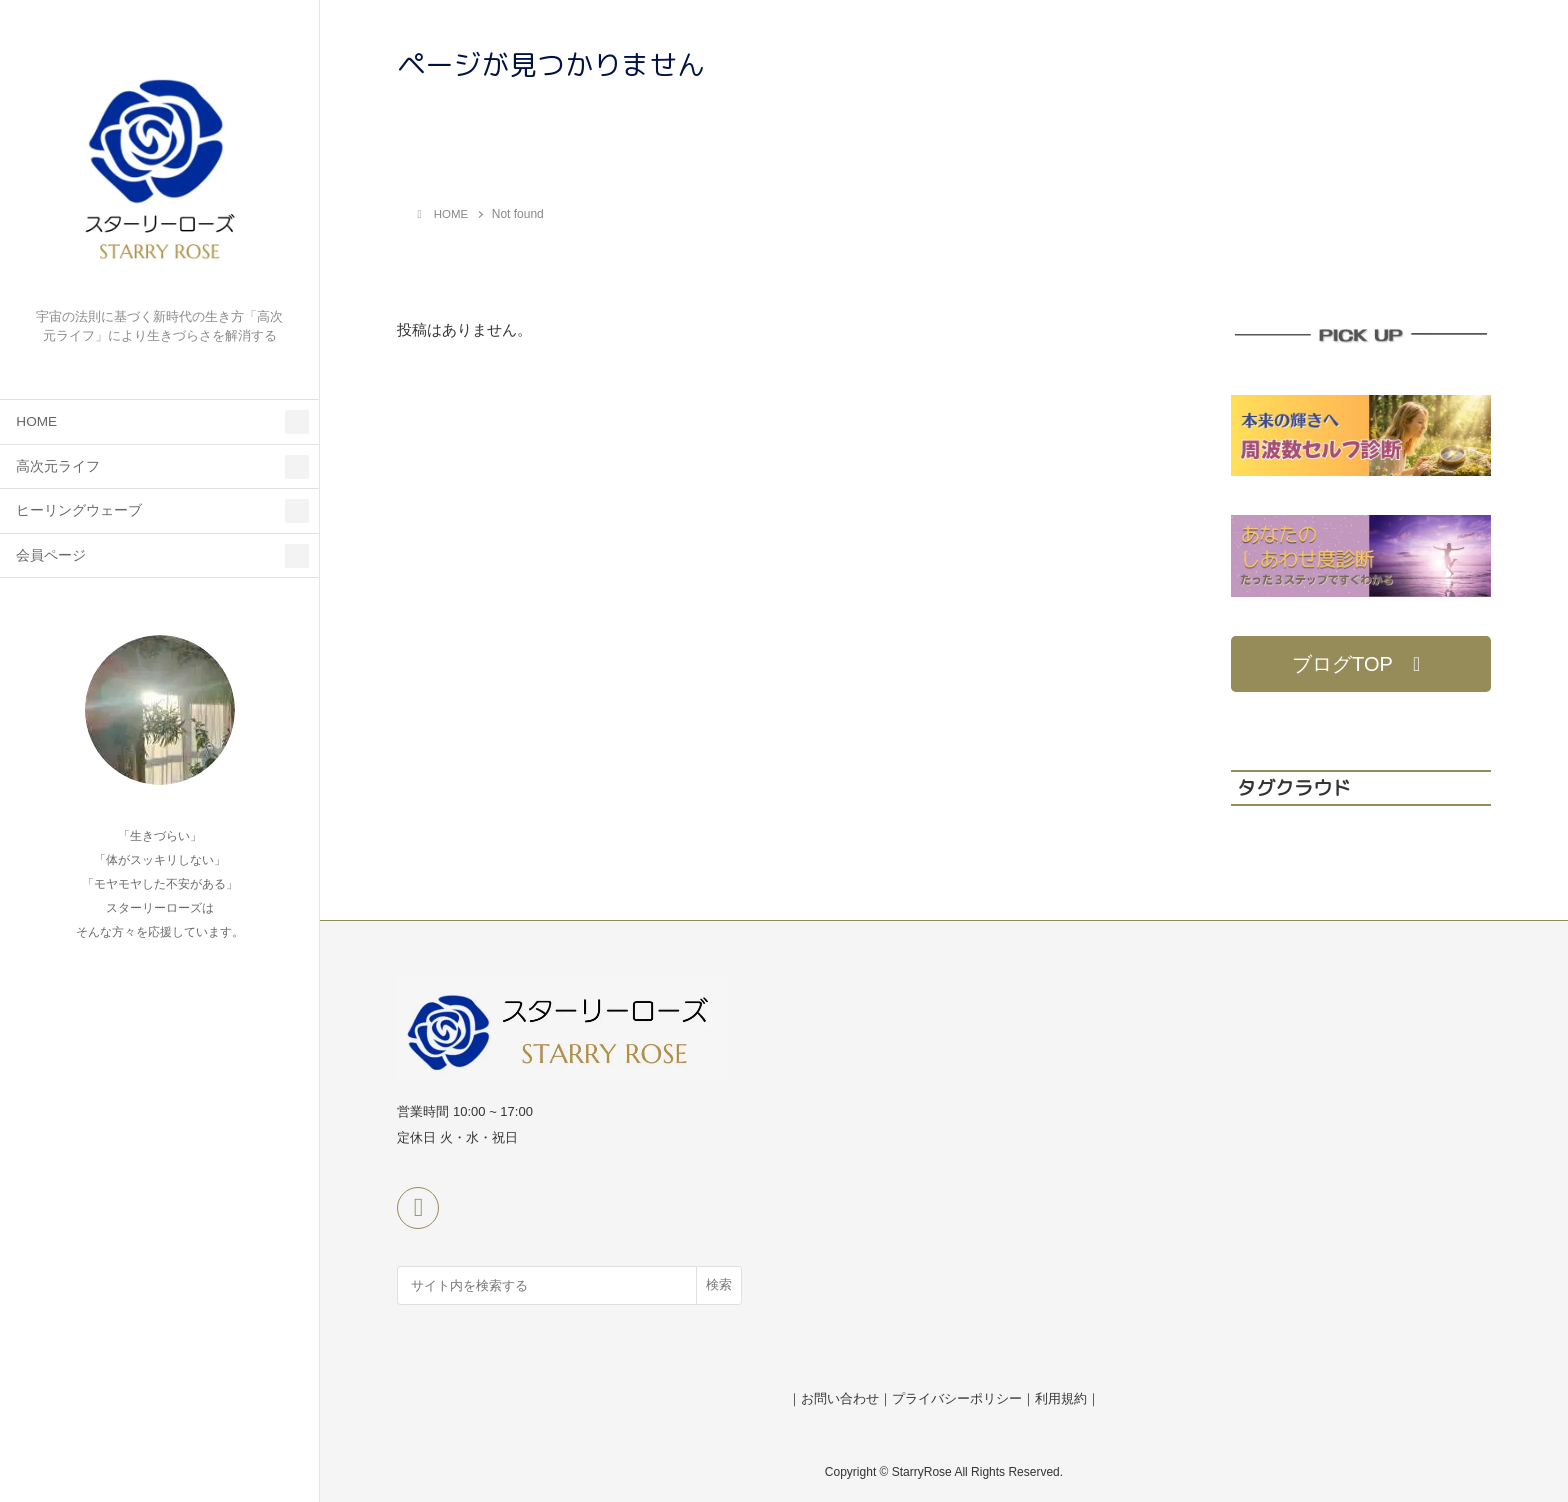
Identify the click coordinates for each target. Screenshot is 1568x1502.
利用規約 (1061, 1398)
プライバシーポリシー (957, 1398)
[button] (1361, 664)
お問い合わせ (840, 1398)
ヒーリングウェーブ (79, 510)
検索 (719, 1284)
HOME (36, 421)
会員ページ (51, 555)
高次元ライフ (58, 466)
